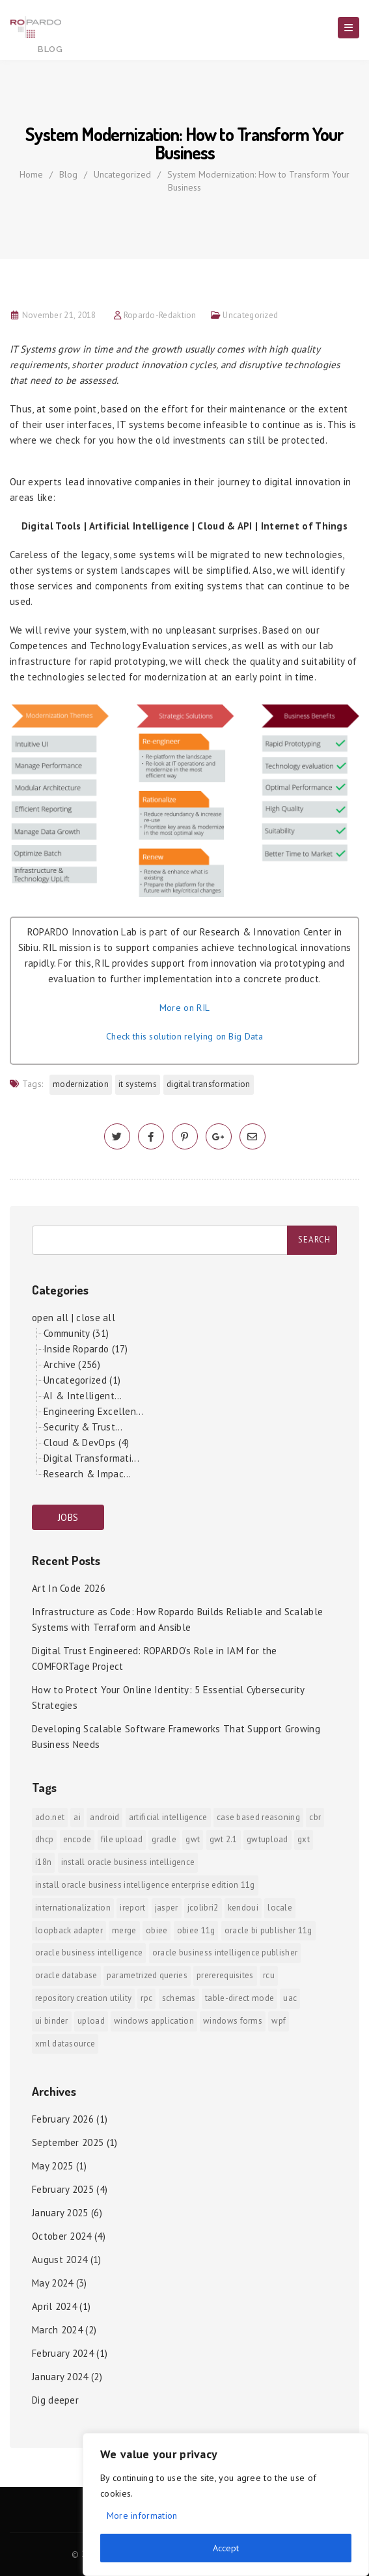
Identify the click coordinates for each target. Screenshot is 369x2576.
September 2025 (67, 2142)
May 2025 (52, 2166)
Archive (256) (72, 1364)
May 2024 (52, 2283)
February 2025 (63, 2189)
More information (142, 2515)
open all (50, 1317)
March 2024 (57, 2330)
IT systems (137, 1084)
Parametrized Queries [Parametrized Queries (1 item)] (147, 1975)
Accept (226, 2548)
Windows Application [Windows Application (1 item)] (154, 2020)
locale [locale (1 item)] (279, 1907)
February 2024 (63, 2353)
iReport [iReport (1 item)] (132, 1907)
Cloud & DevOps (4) (86, 1442)
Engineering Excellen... (94, 1411)
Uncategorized (122, 174)
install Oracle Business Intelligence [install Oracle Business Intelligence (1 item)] (128, 1862)
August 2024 (59, 2259)
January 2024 (60, 2376)
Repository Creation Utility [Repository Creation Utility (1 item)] (83, 1998)
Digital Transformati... (91, 1458)
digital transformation (209, 1084)
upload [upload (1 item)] (91, 2020)
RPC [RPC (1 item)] (146, 1998)
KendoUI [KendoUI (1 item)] (243, 1907)
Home (31, 174)
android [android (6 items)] (104, 1817)
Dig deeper (55, 2400)
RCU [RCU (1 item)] (269, 1975)
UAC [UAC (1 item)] (290, 1998)
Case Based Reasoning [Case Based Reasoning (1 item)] (258, 1817)
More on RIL (184, 1007)
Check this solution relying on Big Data (184, 1036)
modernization (81, 1084)
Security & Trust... (83, 1427)
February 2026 (63, 2119)
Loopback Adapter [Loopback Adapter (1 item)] (69, 1930)
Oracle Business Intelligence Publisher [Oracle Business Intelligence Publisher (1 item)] (224, 1952)
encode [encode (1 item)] (77, 1839)
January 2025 (60, 2213)
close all (95, 1317)
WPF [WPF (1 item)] (278, 2020)
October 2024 (62, 2236)
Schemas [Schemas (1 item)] (179, 1998)
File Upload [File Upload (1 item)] (122, 1839)
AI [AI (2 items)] (77, 1817)
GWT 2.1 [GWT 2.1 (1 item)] (224, 1839)
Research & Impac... (87, 1474)
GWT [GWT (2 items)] (192, 1839)
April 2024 (54, 2306)
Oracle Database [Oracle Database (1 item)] (66, 1975)
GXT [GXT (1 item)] (303, 1839)
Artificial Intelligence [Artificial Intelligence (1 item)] (168, 1817)
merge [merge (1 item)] (124, 1930)
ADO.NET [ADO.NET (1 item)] (49, 1817)
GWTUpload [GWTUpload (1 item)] (267, 1839)
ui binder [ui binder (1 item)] (51, 2020)
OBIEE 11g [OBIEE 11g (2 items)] (196, 1930)
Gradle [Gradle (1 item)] (164, 1839)
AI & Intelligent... (83, 1395)
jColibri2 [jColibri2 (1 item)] (203, 1907)
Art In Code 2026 (68, 1588)
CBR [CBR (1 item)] (315, 1817)
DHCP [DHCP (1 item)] (44, 1839)
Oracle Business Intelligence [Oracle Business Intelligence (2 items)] (89, 1952)
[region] (226, 2504)
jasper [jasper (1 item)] (166, 1907)
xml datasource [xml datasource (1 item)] (65, 2043)
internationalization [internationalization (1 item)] (73, 1907)
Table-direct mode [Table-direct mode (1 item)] (239, 1998)
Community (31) (76, 1333)
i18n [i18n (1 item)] (43, 1862)
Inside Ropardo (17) (86, 1349)
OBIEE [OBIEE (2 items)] (157, 1930)
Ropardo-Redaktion (160, 315)
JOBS (68, 1517)
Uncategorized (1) (82, 1380)
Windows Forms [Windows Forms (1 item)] (232, 2020)
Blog (68, 174)
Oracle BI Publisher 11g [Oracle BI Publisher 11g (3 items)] (268, 1930)
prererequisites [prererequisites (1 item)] (225, 1975)
